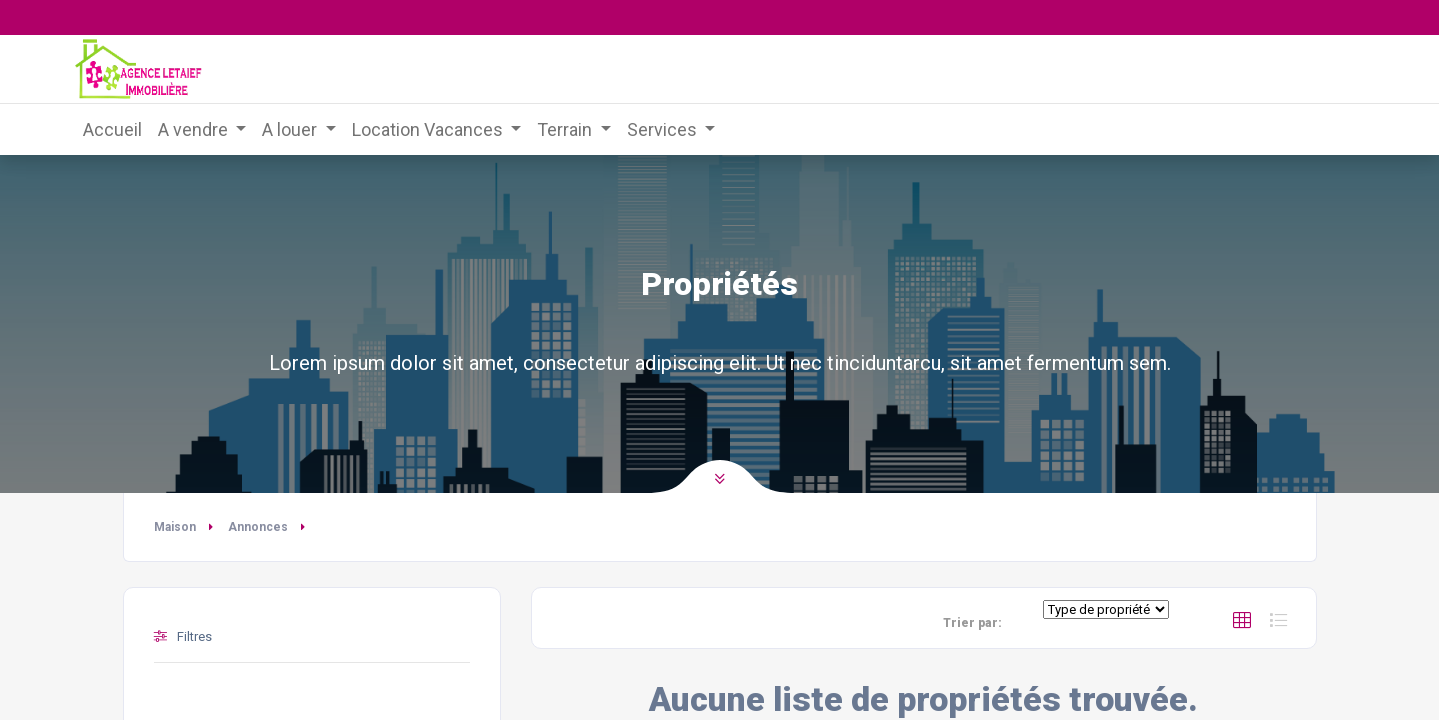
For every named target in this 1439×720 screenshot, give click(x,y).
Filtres (183, 636)
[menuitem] (112, 129)
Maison (175, 527)
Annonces (258, 527)
